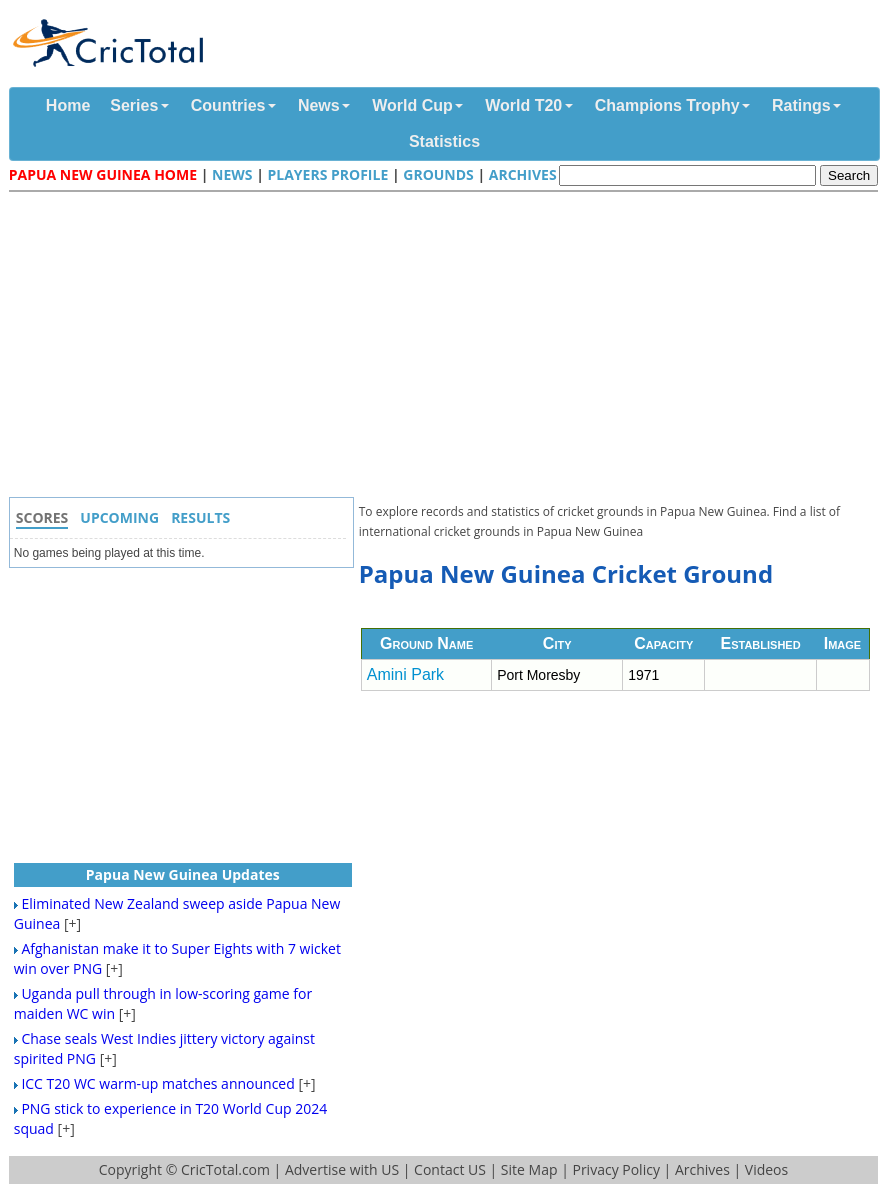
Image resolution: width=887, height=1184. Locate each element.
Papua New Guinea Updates (183, 874)
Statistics (444, 141)
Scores (42, 517)
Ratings (801, 105)
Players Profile (327, 174)
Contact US (450, 1169)
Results (200, 517)
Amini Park (405, 674)
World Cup (412, 105)
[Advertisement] (449, 347)
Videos (766, 1169)
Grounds (438, 174)
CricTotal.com (225, 1169)
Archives (523, 174)
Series (134, 105)
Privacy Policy (615, 1169)
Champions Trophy (667, 105)
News (319, 105)
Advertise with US (342, 1169)
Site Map (529, 1169)
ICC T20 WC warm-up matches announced (157, 1083)
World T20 (523, 105)
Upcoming (119, 517)
